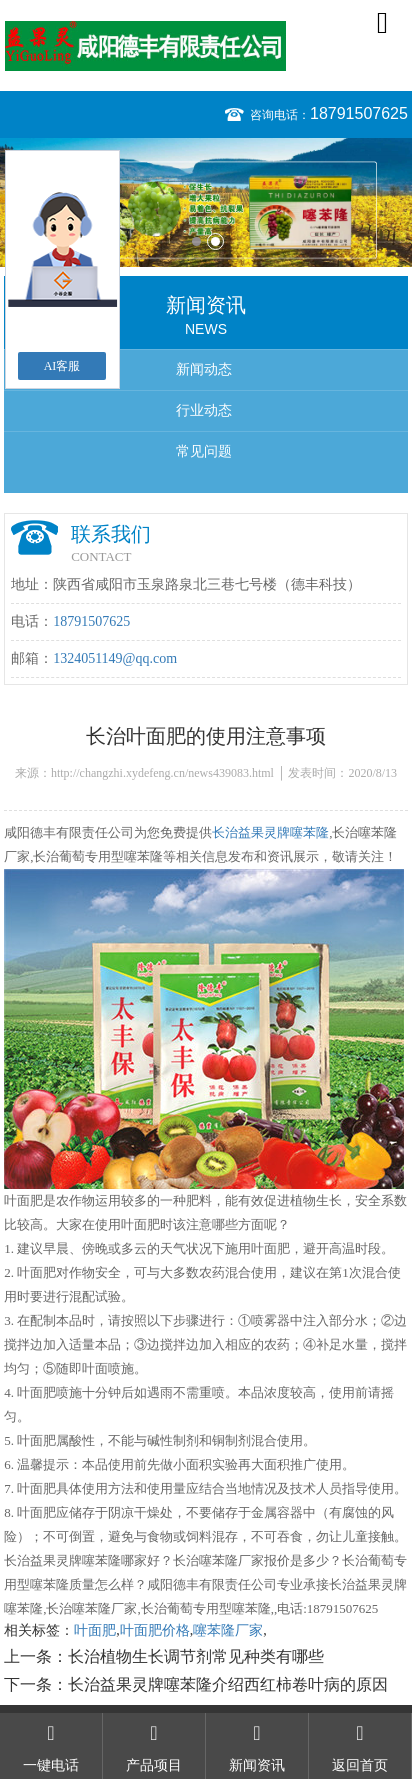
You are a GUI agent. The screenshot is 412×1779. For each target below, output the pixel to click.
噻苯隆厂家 (228, 1630)
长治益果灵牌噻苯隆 (270, 832)
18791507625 (359, 113)
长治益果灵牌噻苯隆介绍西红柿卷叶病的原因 (228, 1684)
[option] (206, 202)
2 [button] (215, 241)
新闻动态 (204, 369)
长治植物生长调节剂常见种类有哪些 (196, 1656)
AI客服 (62, 366)
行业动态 (204, 410)
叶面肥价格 (155, 1630)
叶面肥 (95, 1630)
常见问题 (204, 451)
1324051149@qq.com (115, 658)
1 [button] (196, 241)
